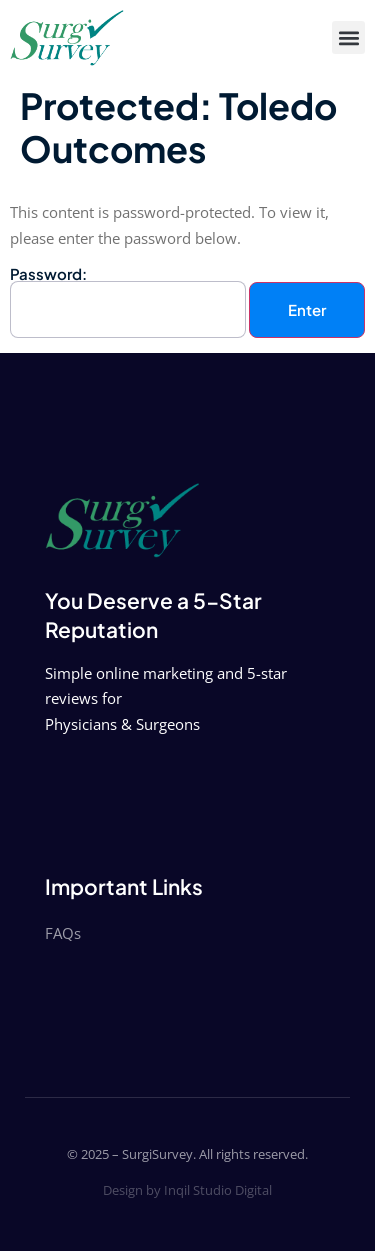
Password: (128, 302)
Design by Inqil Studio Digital (187, 1190)
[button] (348, 37)
